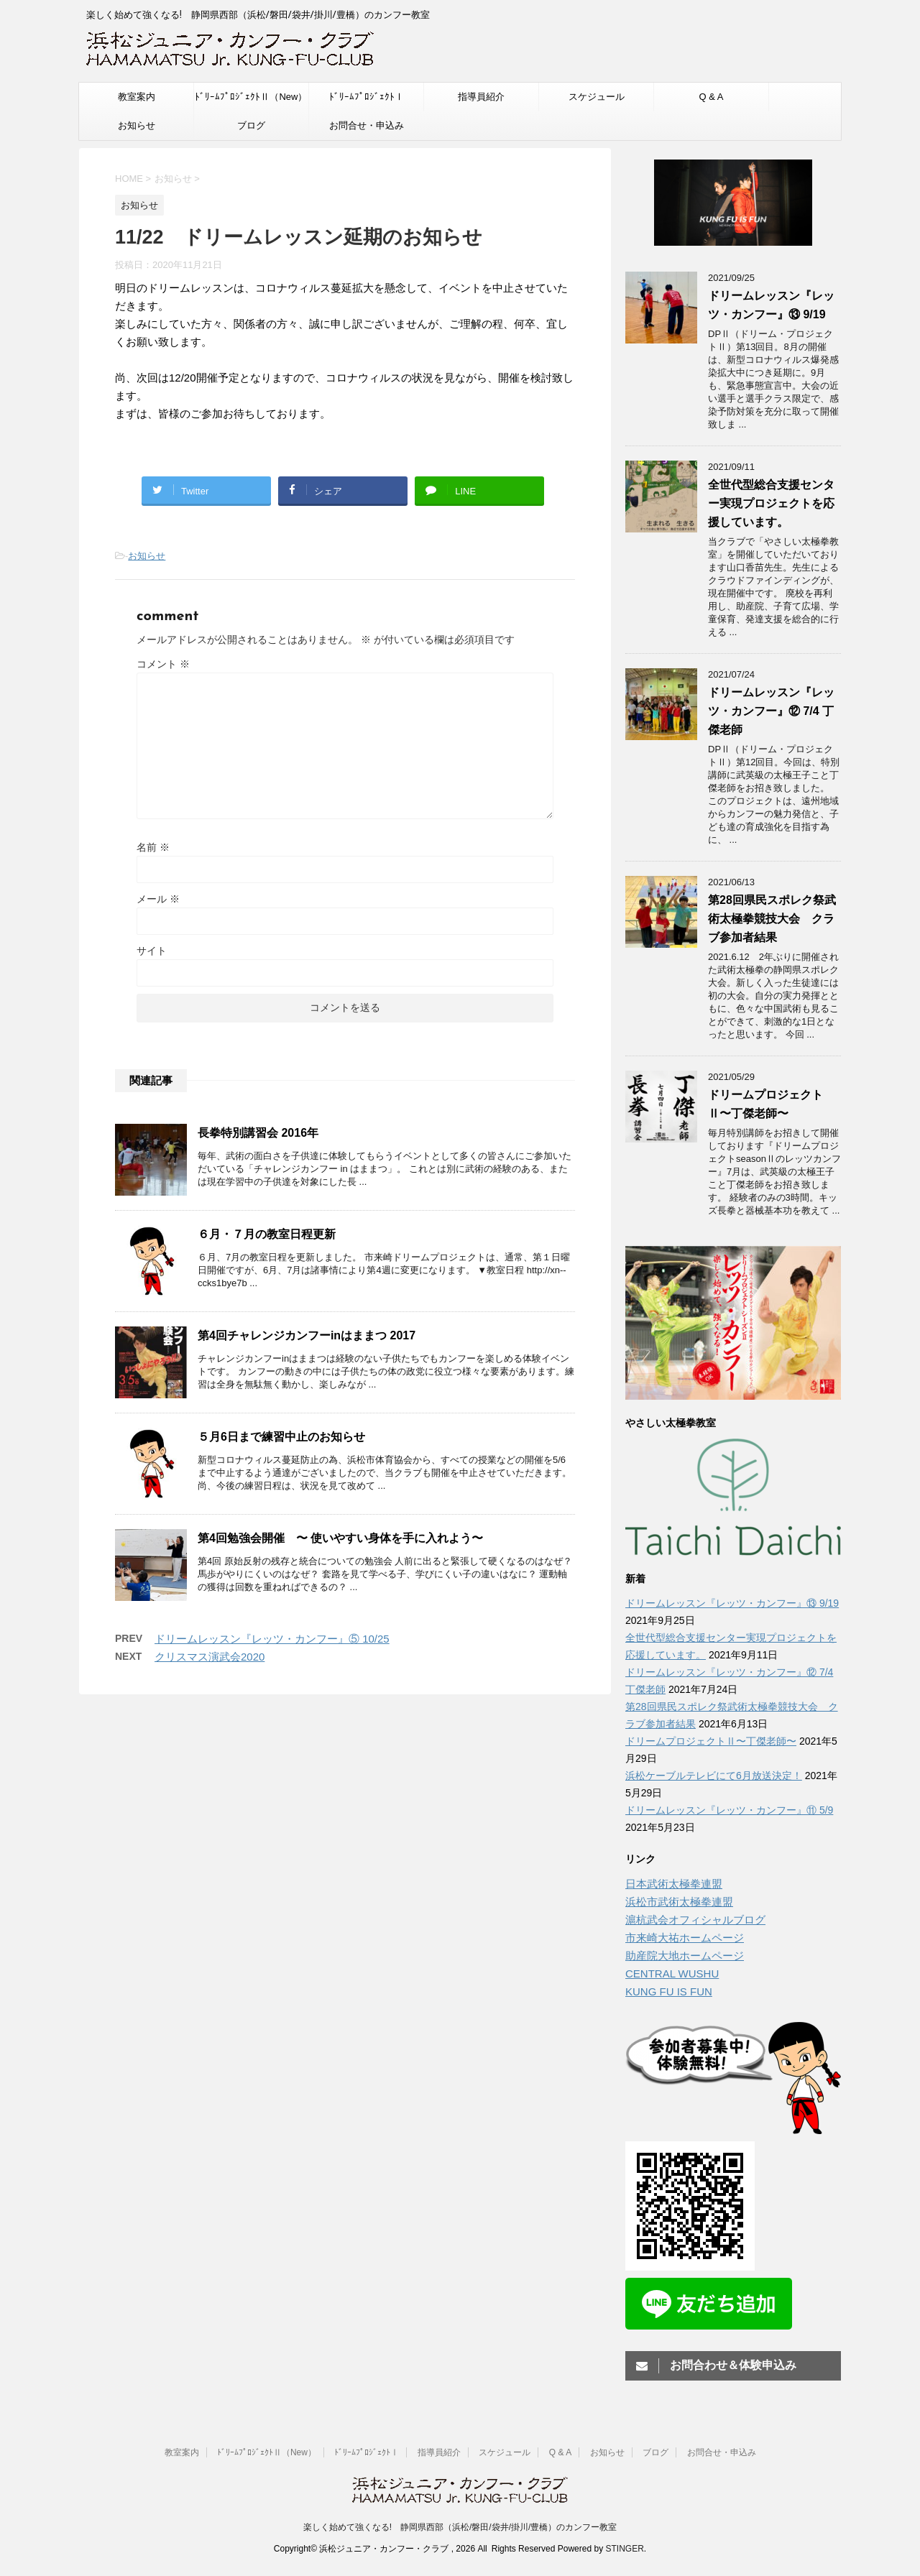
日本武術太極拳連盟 (673, 1884)
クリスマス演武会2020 (209, 1657)
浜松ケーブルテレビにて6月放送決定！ (713, 1775)
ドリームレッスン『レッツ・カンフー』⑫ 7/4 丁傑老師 (771, 711)
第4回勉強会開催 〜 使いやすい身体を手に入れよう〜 (340, 1538)
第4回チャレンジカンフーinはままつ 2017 (306, 1335)
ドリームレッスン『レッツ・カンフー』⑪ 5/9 (729, 1810)
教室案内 (136, 96)
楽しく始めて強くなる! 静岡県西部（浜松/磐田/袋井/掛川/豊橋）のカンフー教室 (460, 2527)
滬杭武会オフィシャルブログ (695, 1919)
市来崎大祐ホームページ (684, 1937)
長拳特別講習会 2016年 (258, 1133)
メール (158, 899)
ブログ (251, 125)
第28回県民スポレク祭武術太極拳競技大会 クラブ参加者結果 (772, 918)
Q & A (711, 96)
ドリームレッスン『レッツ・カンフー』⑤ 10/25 (272, 1639)
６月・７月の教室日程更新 (267, 1234)
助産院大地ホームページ (684, 1955)
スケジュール (597, 96)
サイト (152, 950)
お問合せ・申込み (366, 125)
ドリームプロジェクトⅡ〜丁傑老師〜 (710, 1741)
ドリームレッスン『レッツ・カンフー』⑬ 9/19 (732, 1603)
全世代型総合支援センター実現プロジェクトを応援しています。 (771, 503)
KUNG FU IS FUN (668, 1991)
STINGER (624, 2549)
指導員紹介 (481, 96)
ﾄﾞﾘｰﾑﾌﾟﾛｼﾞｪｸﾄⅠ (366, 96)
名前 (153, 847)
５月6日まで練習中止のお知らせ (281, 1437)
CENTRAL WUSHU (672, 1973)
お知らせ (136, 125)
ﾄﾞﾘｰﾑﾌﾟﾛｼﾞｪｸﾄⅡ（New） (251, 96)
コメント (163, 664)
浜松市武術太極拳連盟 (679, 1902)
